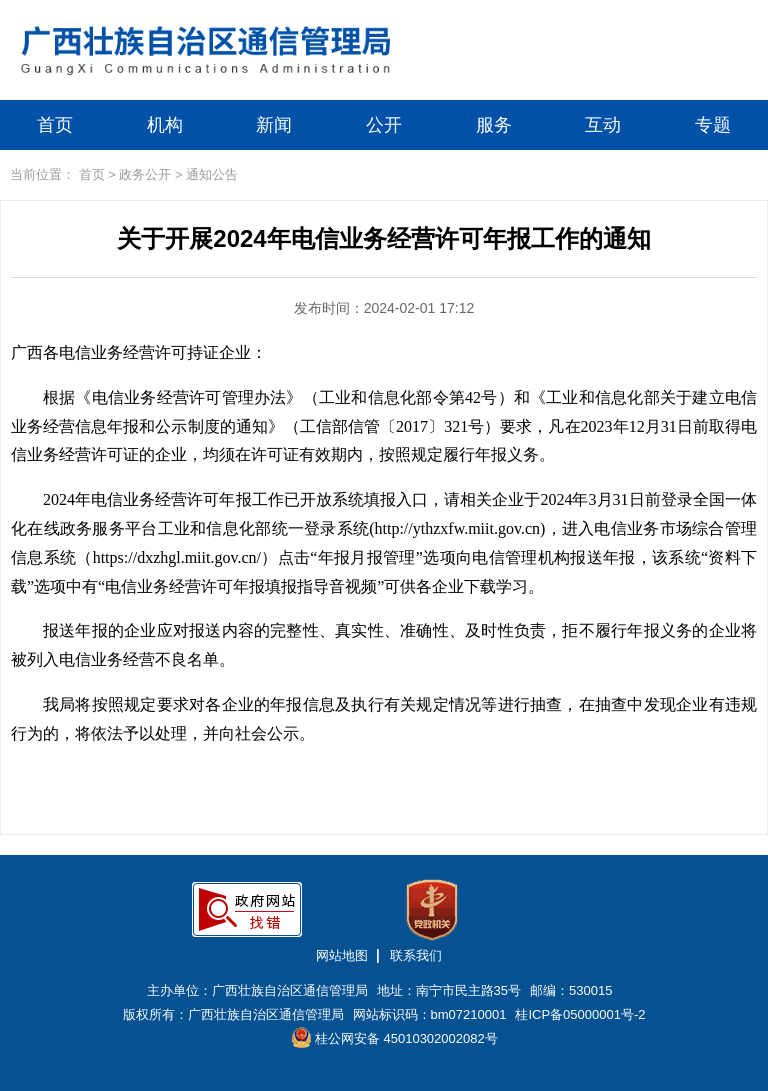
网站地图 (342, 955)
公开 (384, 125)
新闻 (274, 125)
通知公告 (212, 174)
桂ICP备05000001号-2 (580, 1014)
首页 (55, 125)
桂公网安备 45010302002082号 (394, 1037)
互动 (603, 125)
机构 (165, 125)
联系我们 (416, 955)
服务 (494, 125)
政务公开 (145, 174)
